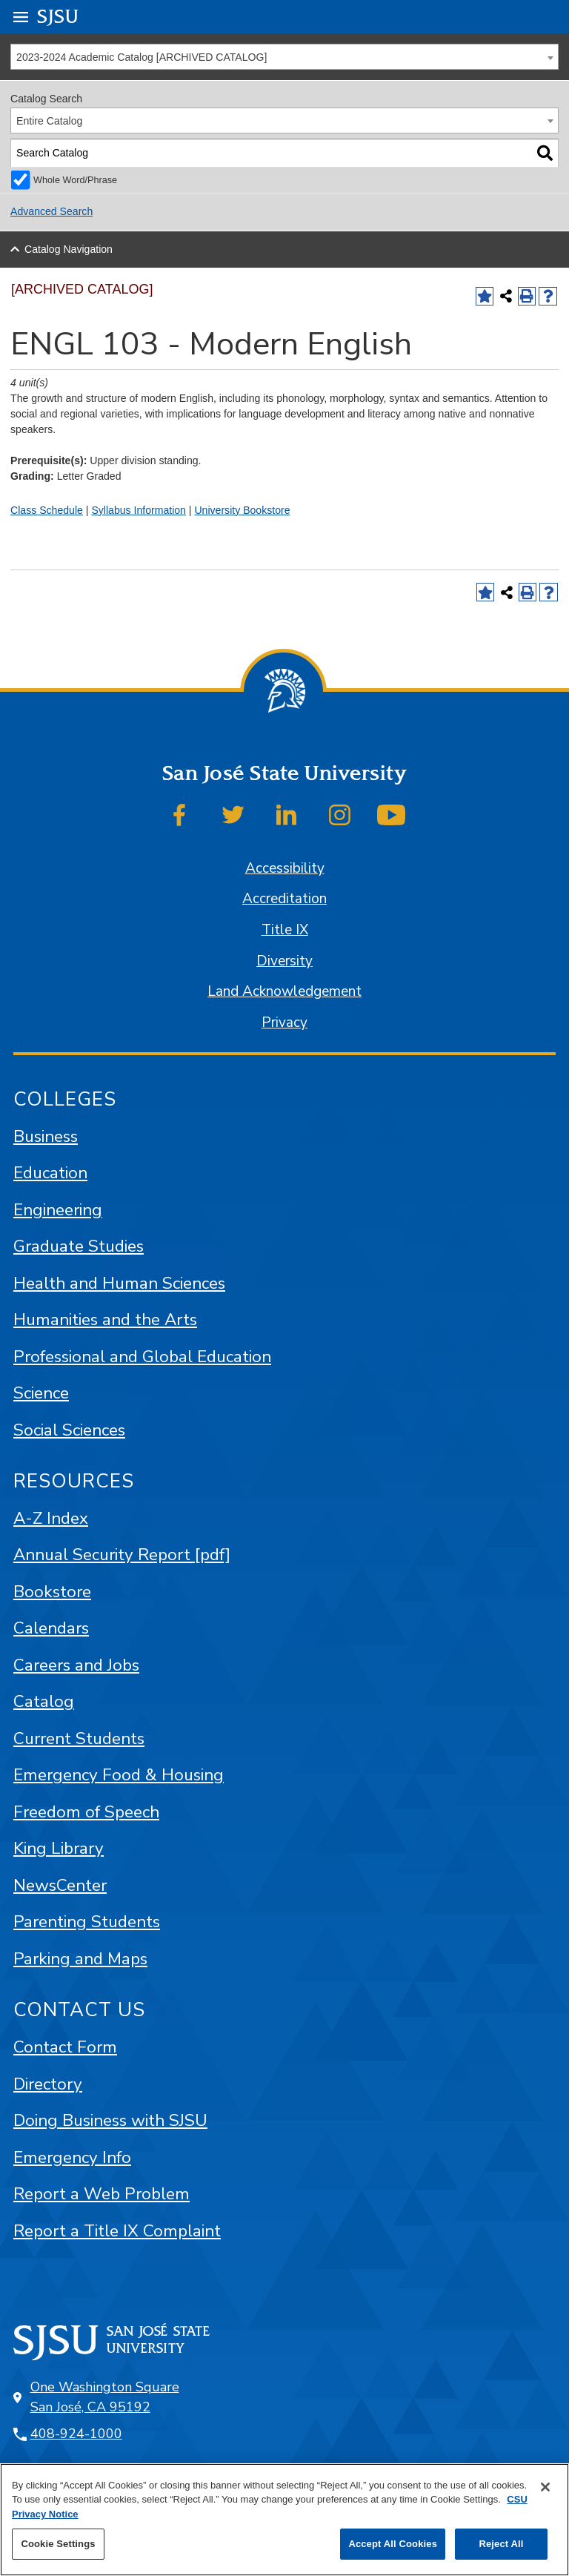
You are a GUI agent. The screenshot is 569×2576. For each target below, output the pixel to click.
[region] (284, 2519)
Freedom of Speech (86, 1811)
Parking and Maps (80, 1958)
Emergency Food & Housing (118, 1774)
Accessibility (285, 868)
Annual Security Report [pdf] (121, 1554)
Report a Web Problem (101, 2193)
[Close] (545, 2487)
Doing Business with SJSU (110, 2120)
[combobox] (284, 57)
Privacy (284, 1022)
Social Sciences (69, 1430)
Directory (47, 2084)
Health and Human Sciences (119, 1283)
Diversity (284, 961)
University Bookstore (242, 510)
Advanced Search (51, 211)
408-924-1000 (76, 2434)
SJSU (58, 16)
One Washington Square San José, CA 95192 (104, 2397)
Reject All (501, 2543)
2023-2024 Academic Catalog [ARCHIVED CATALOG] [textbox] (141, 57)
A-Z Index (50, 1518)
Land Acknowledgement (284, 991)
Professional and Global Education (142, 1356)
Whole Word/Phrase (75, 180)
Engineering (57, 1209)
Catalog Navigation (68, 249)
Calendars (51, 1627)
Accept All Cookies (392, 2543)
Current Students (78, 1738)
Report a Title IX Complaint (117, 2230)
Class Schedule (46, 510)
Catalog (43, 1701)
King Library (58, 1848)
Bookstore (52, 1591)
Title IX (285, 929)
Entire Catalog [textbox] (49, 121)
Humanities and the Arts (105, 1319)
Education (50, 1172)
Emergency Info (72, 2157)
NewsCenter (60, 1885)
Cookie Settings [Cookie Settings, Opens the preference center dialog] (58, 2543)
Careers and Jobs (76, 1665)
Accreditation (284, 898)
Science (41, 1392)
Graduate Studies (78, 1246)
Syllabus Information (138, 510)
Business (45, 1136)
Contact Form (65, 2046)
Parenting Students (86, 1921)
